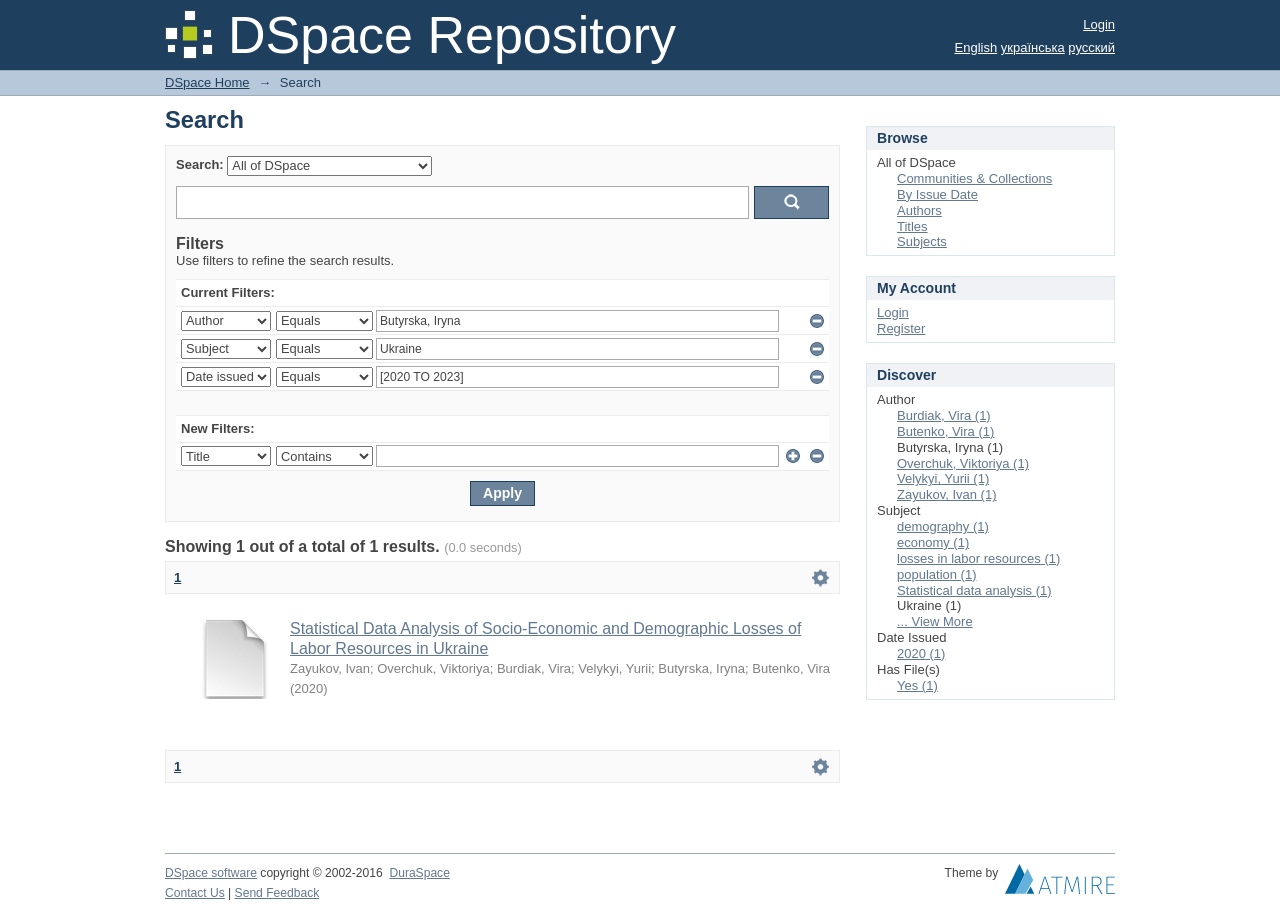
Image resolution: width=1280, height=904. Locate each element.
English (976, 47)
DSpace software (211, 873)
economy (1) (933, 542)
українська (1033, 47)
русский (1091, 47)
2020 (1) (921, 653)
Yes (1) (917, 685)
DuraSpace (419, 873)
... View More (935, 621)
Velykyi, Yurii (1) (943, 478)
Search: (200, 164)
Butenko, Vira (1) (945, 431)
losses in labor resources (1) (978, 558)
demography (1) (943, 526)
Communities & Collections (974, 178)
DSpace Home (207, 82)
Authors (919, 210)
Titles (912, 226)
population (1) (937, 574)
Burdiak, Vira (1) (944, 415)
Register (901, 328)
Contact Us (195, 893)
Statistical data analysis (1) (974, 590)
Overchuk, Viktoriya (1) (963, 463)
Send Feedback (277, 893)
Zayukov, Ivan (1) (946, 494)
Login (1099, 24)
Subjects (922, 241)
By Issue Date (937, 194)
